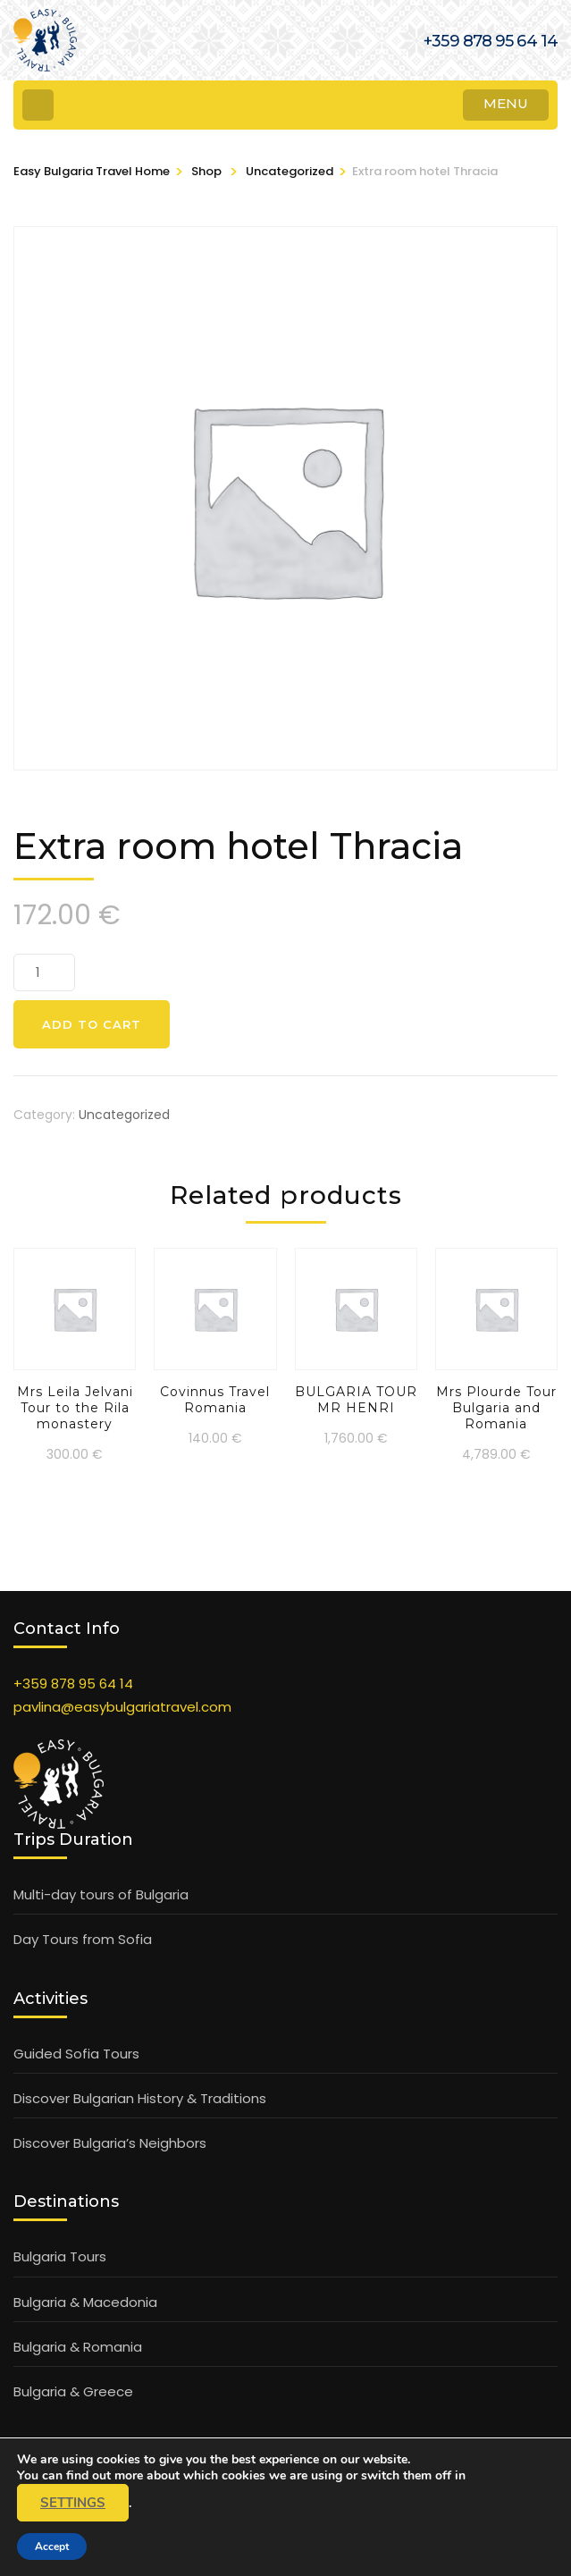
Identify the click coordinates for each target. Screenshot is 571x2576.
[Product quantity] (44, 972)
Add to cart (91, 1024)
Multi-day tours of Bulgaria (101, 1894)
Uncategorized (124, 1115)
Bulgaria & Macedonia (85, 2302)
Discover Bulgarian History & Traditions (139, 2098)
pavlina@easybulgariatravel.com (122, 1706)
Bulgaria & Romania (77, 2346)
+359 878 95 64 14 (73, 1683)
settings (72, 2503)
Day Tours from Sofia (82, 1939)
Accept (52, 2546)
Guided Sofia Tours (76, 2053)
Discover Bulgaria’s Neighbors (109, 2143)
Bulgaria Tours (59, 2256)
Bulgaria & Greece (73, 2391)
